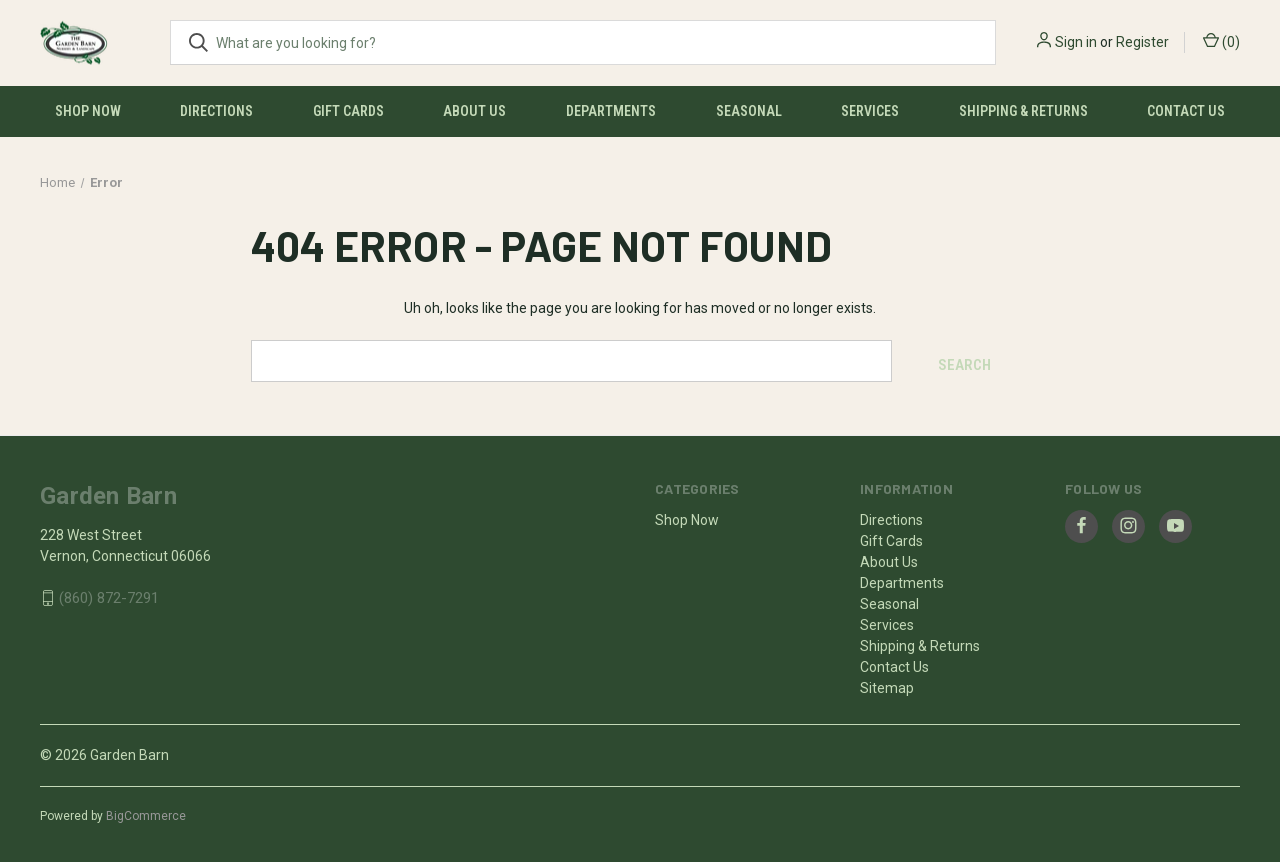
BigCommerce (146, 811)
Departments (611, 111)
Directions (216, 111)
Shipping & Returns (1023, 111)
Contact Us (1186, 111)
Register (1142, 42)
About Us (474, 111)
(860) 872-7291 (109, 594)
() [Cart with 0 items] (1221, 41)
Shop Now (88, 111)
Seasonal (749, 111)
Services (870, 111)
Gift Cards (348, 111)
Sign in (1076, 42)
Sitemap (887, 683)
